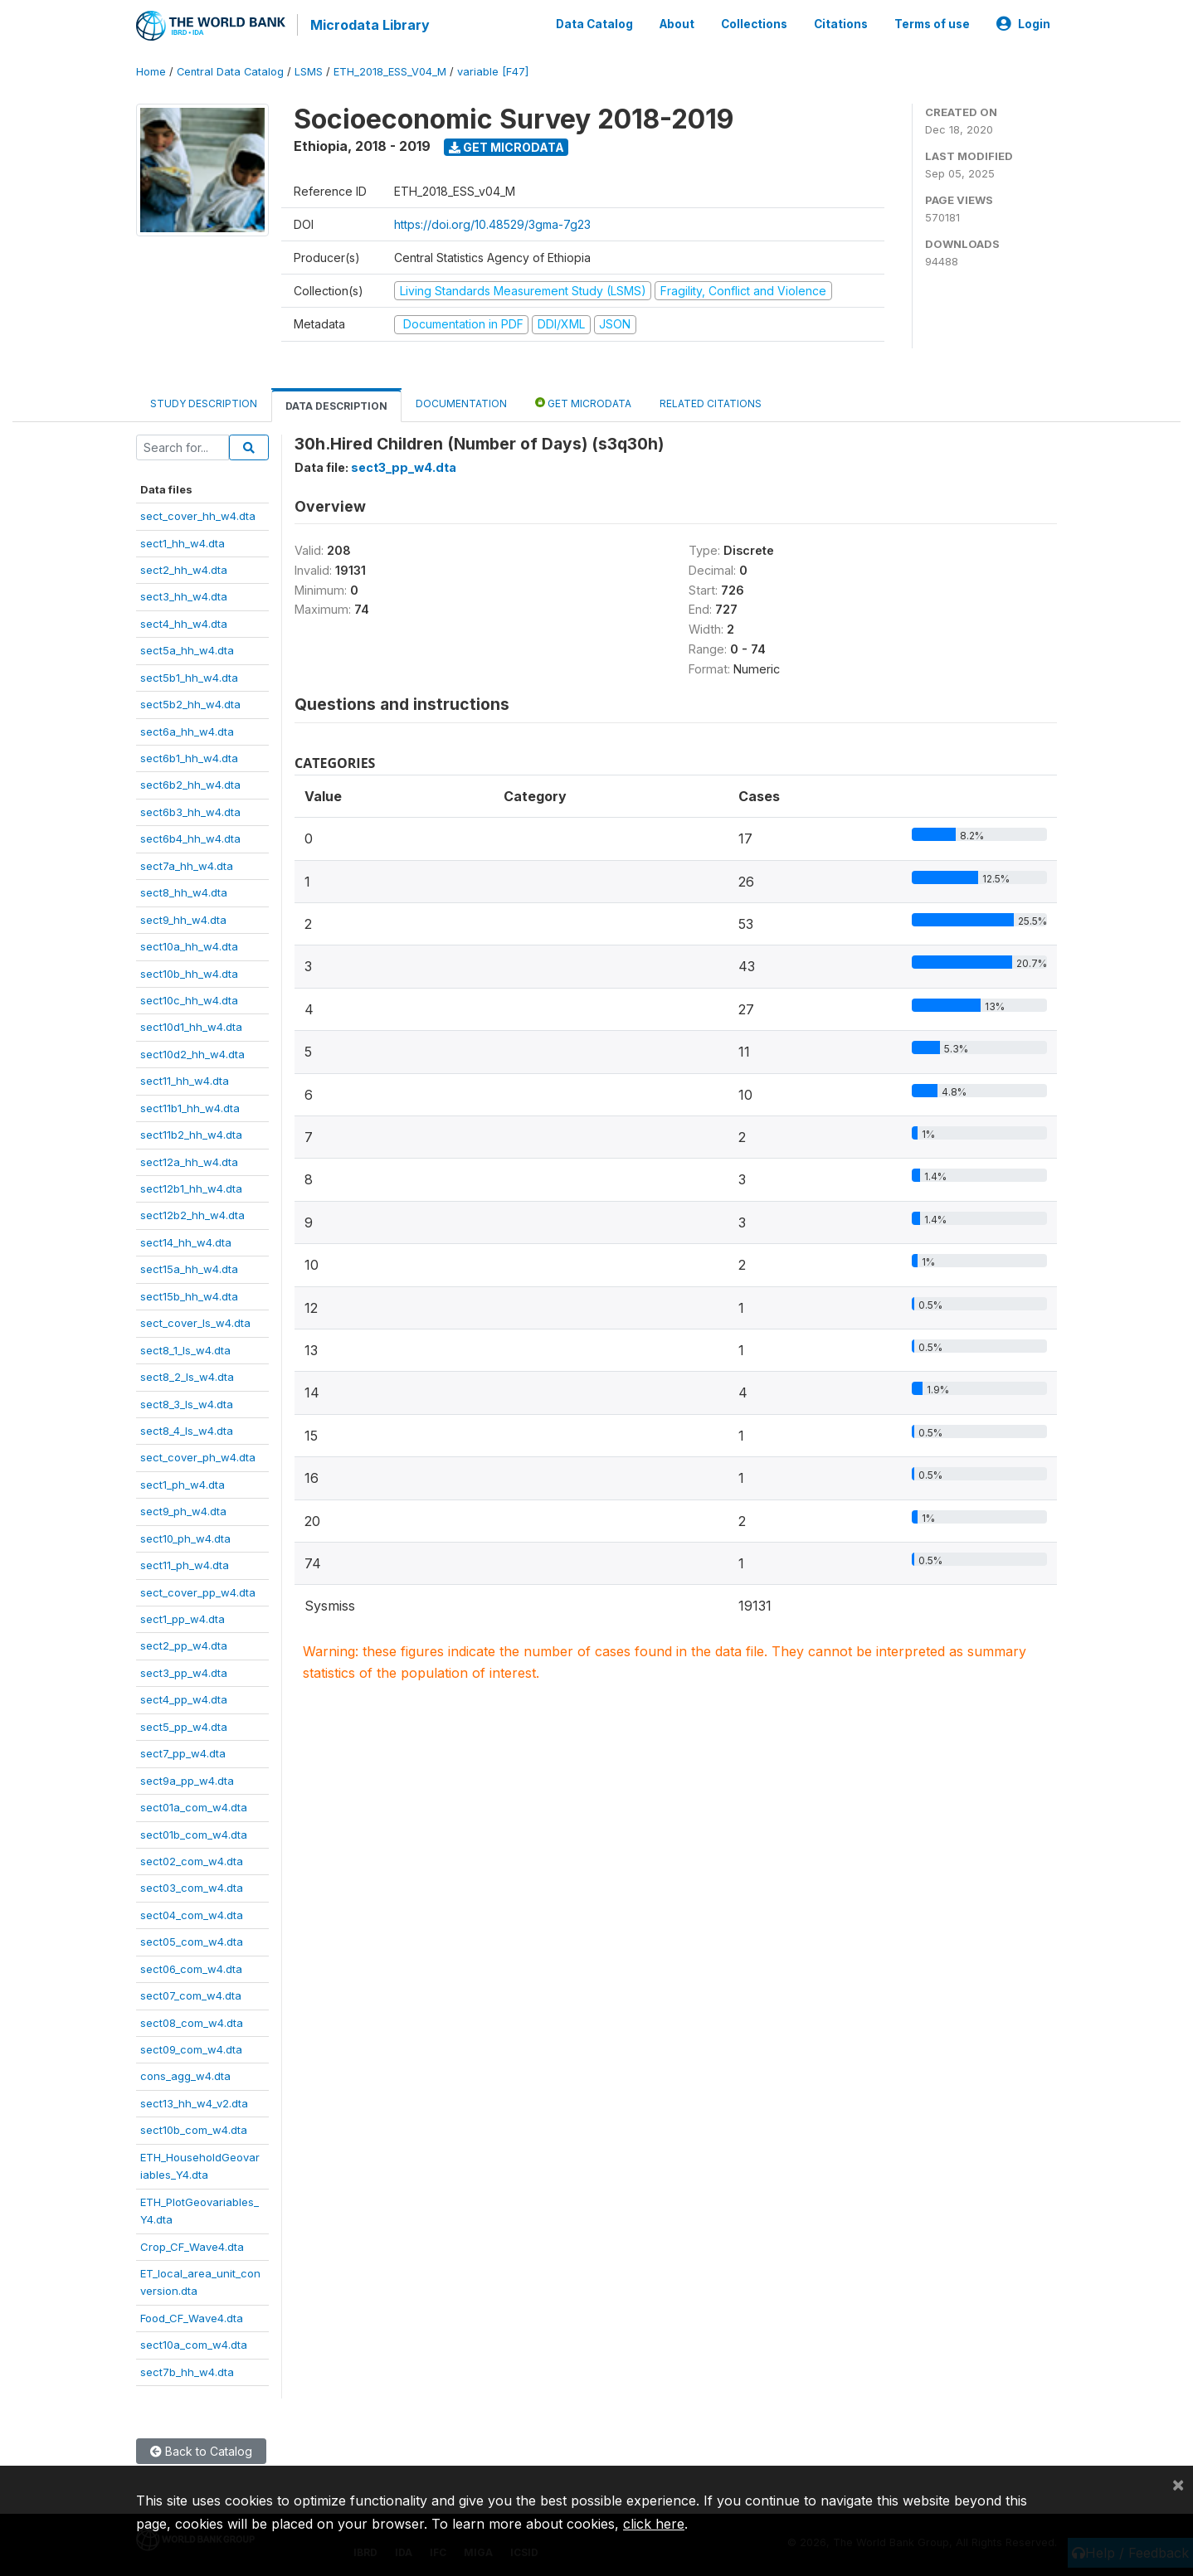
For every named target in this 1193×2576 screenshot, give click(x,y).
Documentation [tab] (461, 402)
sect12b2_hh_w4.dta (192, 1214)
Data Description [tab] (336, 404)
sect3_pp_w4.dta (183, 1671)
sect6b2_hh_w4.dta (190, 783)
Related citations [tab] (711, 402)
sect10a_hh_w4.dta (189, 944)
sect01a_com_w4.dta (193, 1805)
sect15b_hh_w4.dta (189, 1294)
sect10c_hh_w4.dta (189, 998)
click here (653, 2523)
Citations (841, 23)
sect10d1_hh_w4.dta (191, 1026)
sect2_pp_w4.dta (183, 1644)
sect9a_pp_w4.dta (187, 1779)
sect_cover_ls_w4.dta (195, 1321)
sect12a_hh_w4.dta (189, 1160)
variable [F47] (492, 70)
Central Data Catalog (230, 70)
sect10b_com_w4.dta (193, 2128)
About (677, 23)
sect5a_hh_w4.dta (187, 648)
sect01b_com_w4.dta (193, 1833)
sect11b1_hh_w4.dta (190, 1106)
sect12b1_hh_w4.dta (191, 1186)
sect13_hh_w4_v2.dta (194, 2101)
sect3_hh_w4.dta (183, 595)
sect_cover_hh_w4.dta (198, 514)
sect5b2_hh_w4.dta (190, 702)
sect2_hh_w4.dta (183, 568)
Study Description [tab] (203, 402)
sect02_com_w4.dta (191, 1859)
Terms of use (932, 23)
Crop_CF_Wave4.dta (192, 2245)
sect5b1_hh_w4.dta (189, 676)
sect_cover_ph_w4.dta (198, 1456)
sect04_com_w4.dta (191, 1913)
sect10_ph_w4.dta (185, 1536)
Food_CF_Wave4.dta (191, 2316)
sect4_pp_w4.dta (183, 1697)
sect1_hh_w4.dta (182, 541)
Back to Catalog (201, 2449)
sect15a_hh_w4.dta (189, 1267)
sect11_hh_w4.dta (184, 1079)
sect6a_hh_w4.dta (187, 729)
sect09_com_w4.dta (191, 2047)
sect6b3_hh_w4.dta (190, 810)
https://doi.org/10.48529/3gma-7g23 (492, 223)
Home (151, 70)
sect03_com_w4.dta (191, 1886)
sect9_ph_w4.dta (183, 1509)
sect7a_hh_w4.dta (186, 864)
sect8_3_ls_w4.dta (186, 1402)
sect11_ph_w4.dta (184, 1563)
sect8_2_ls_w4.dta (187, 1375)
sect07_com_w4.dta (190, 1993)
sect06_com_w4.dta (191, 1967)
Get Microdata (506, 146)
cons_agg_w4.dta (185, 2075)
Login (1023, 23)
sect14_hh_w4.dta (185, 1240)
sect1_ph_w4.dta (182, 1483)
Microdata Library (368, 25)
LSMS (309, 70)
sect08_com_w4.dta (191, 2021)
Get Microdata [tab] (583, 401)
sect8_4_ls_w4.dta (186, 1429)
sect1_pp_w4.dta (182, 1617)
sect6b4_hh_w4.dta (190, 836)
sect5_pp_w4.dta (183, 1725)
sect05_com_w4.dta (191, 1940)
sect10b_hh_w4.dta (189, 972)
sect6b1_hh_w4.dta (189, 756)
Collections (754, 23)
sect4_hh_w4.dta (183, 622)
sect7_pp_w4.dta (183, 1751)
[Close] (1178, 2484)
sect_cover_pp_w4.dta (198, 1590)
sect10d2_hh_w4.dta (192, 1052)
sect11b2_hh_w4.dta (191, 1133)
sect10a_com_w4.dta (193, 2343)
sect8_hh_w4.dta (183, 890)
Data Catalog (594, 23)
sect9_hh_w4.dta (183, 918)
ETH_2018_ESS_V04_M (390, 70)
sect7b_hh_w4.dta (187, 2370)
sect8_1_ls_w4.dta (185, 1348)
